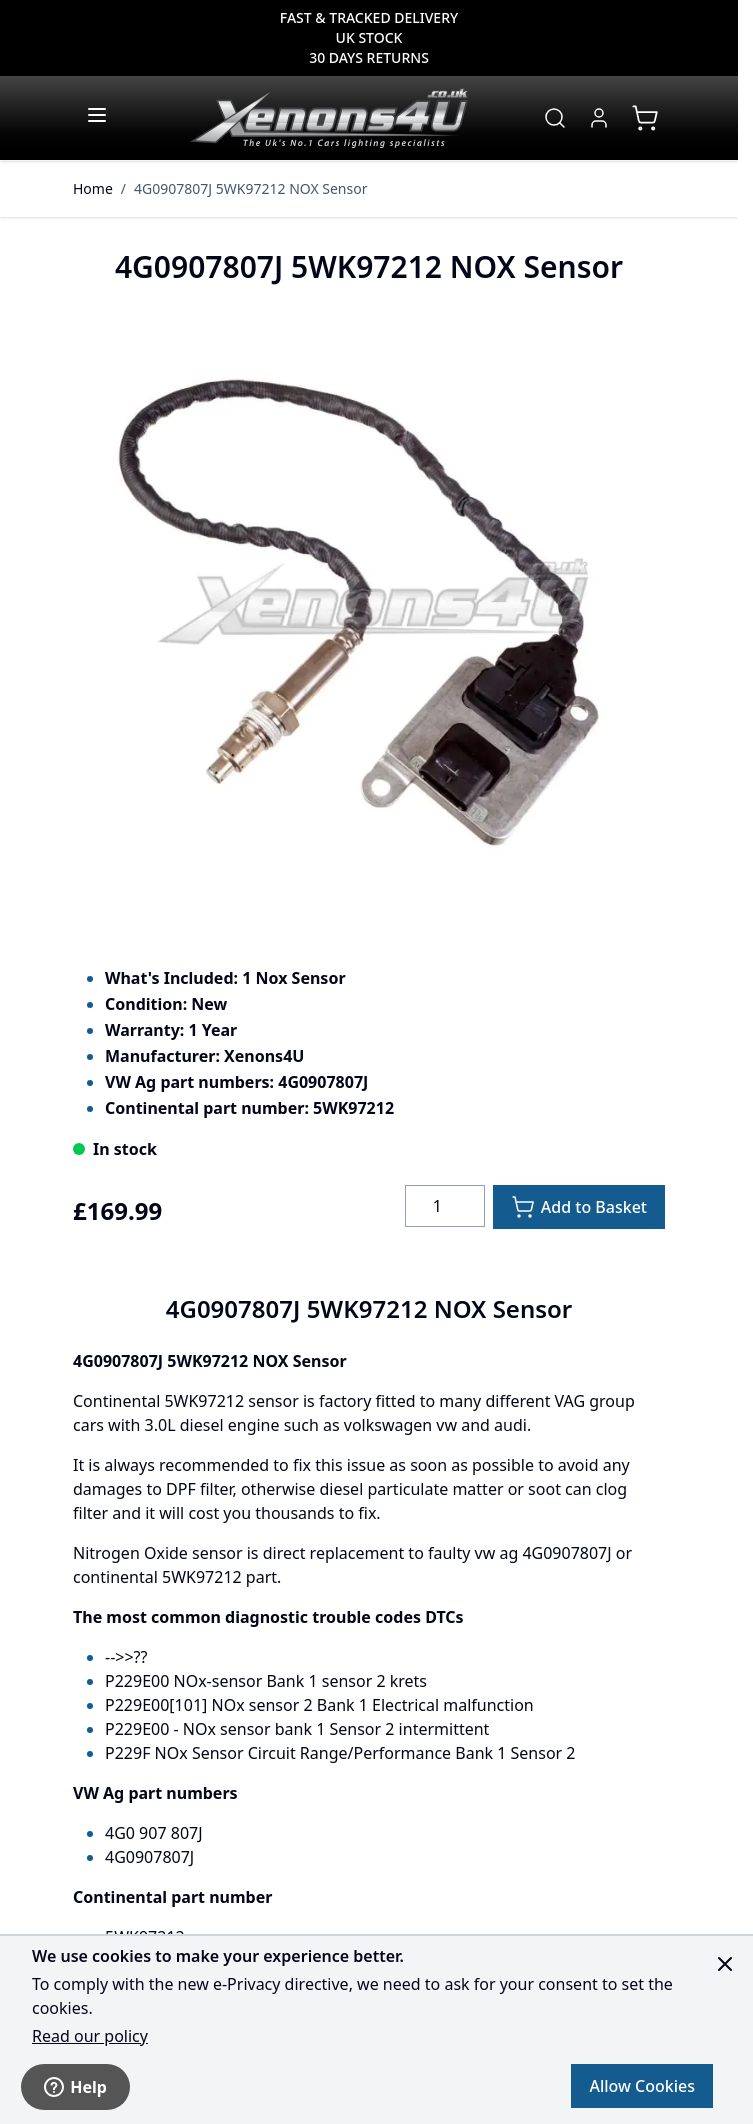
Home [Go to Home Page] (93, 188)
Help (75, 2087)
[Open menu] (97, 115)
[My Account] (599, 118)
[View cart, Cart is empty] (645, 118)
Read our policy (90, 2036)
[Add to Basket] (579, 1207)
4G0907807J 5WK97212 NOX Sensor (250, 188)
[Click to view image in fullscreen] (369, 613)
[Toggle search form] (555, 118)
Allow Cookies (642, 2086)
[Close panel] (725, 1964)
